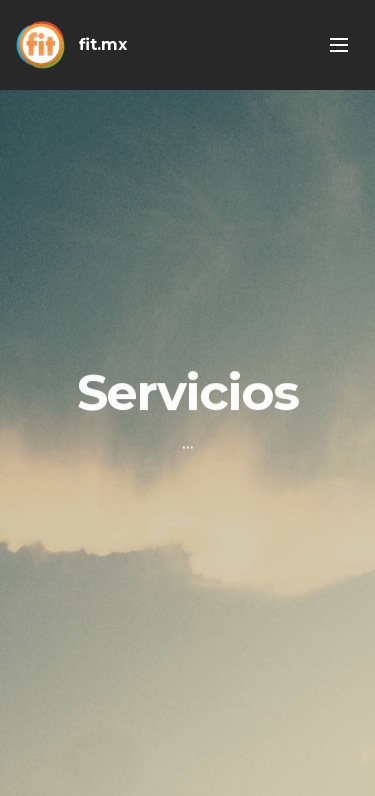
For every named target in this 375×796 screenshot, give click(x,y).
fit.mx (103, 44)
